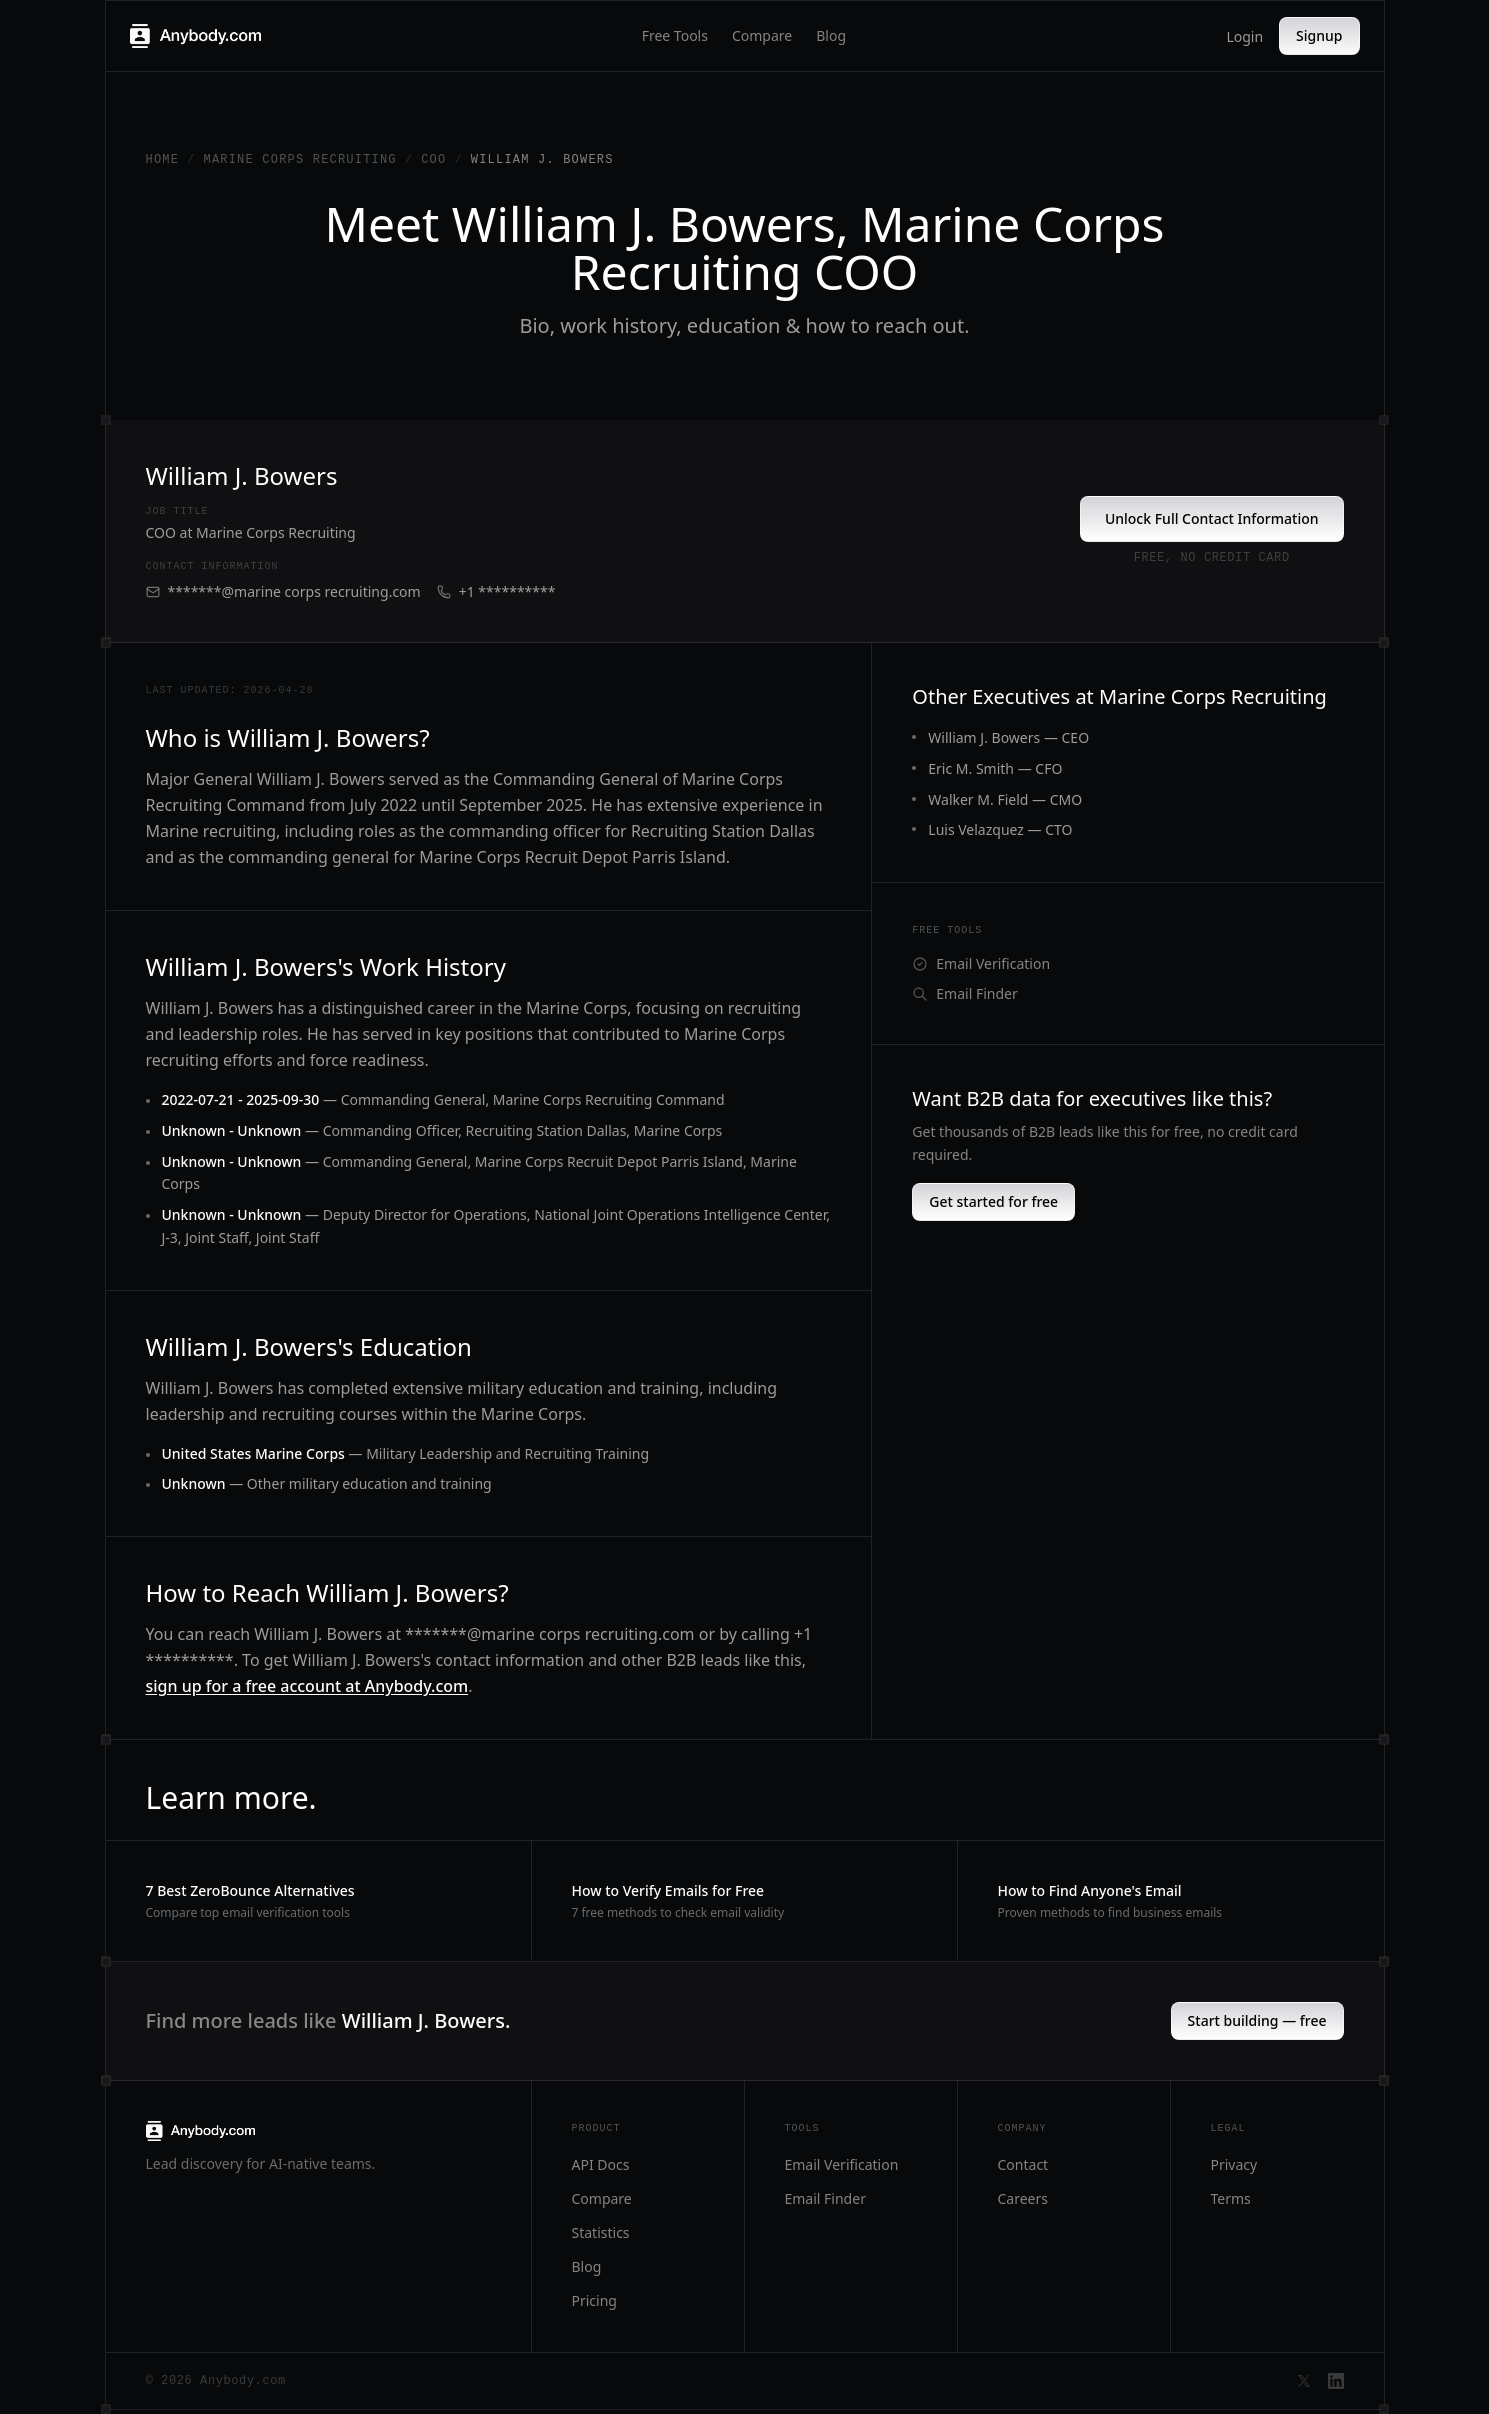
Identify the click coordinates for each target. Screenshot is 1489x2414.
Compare (762, 35)
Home (163, 160)
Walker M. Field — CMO (1005, 799)
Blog (831, 35)
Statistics (601, 2232)
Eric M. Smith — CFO (995, 768)
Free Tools (675, 35)
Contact (1023, 2164)
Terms (1231, 2198)
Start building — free (1257, 2020)
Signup (1319, 35)
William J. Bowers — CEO (1008, 737)
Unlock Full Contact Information (1212, 518)
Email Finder (964, 993)
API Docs (601, 2164)
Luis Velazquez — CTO (1000, 829)
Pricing (594, 2300)
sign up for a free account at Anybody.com (307, 1686)
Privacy (1234, 2164)
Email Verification (981, 963)
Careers (1023, 2198)
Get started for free (993, 1201)
